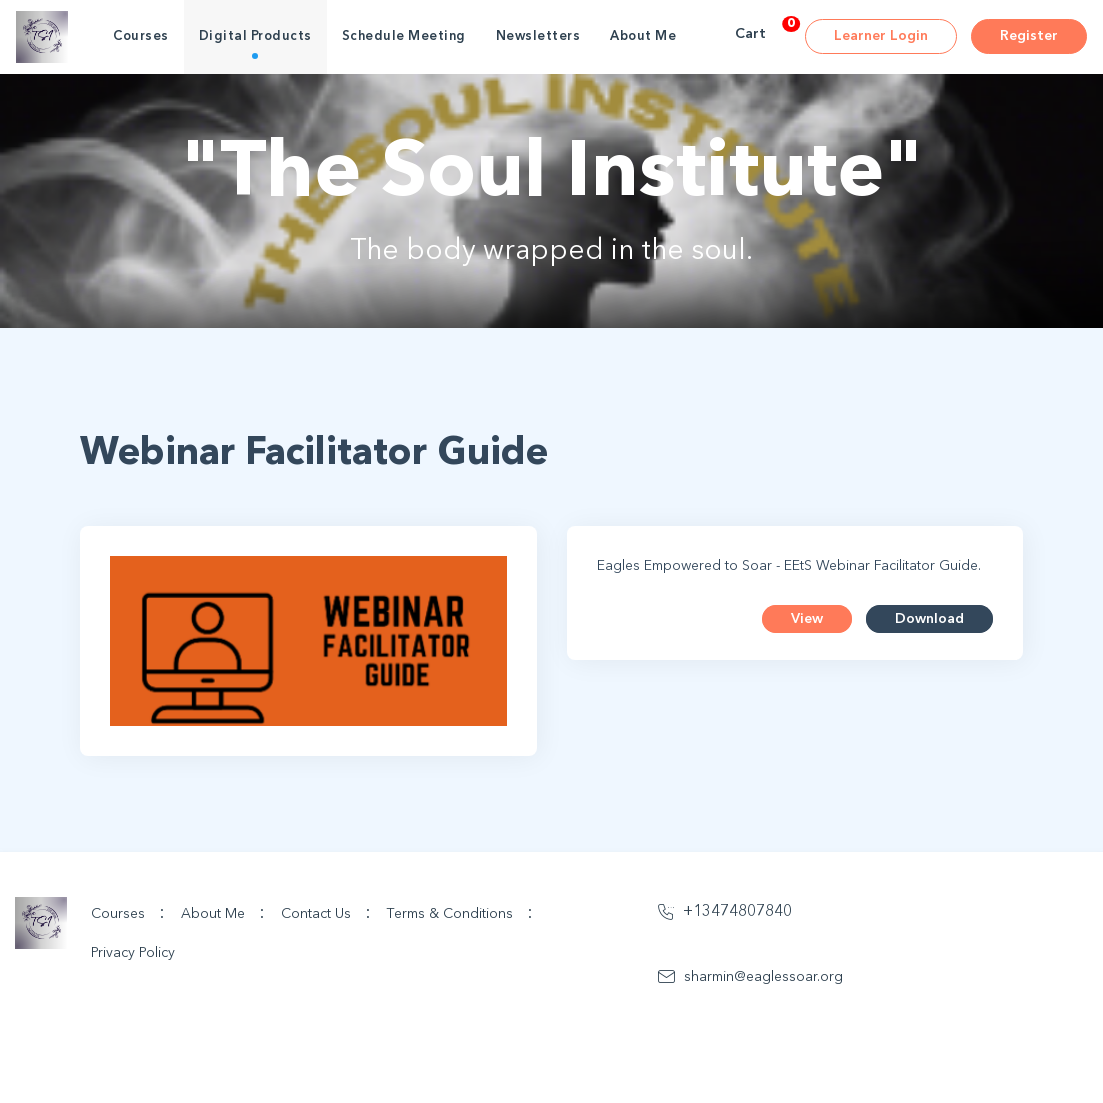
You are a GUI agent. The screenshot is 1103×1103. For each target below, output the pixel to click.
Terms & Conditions (460, 913)
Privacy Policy (133, 953)
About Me (643, 36)
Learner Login (881, 36)
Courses (141, 36)
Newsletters (538, 36)
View (807, 619)
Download (929, 619)
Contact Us (326, 913)
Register (1029, 36)
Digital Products (255, 36)
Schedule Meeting (404, 36)
